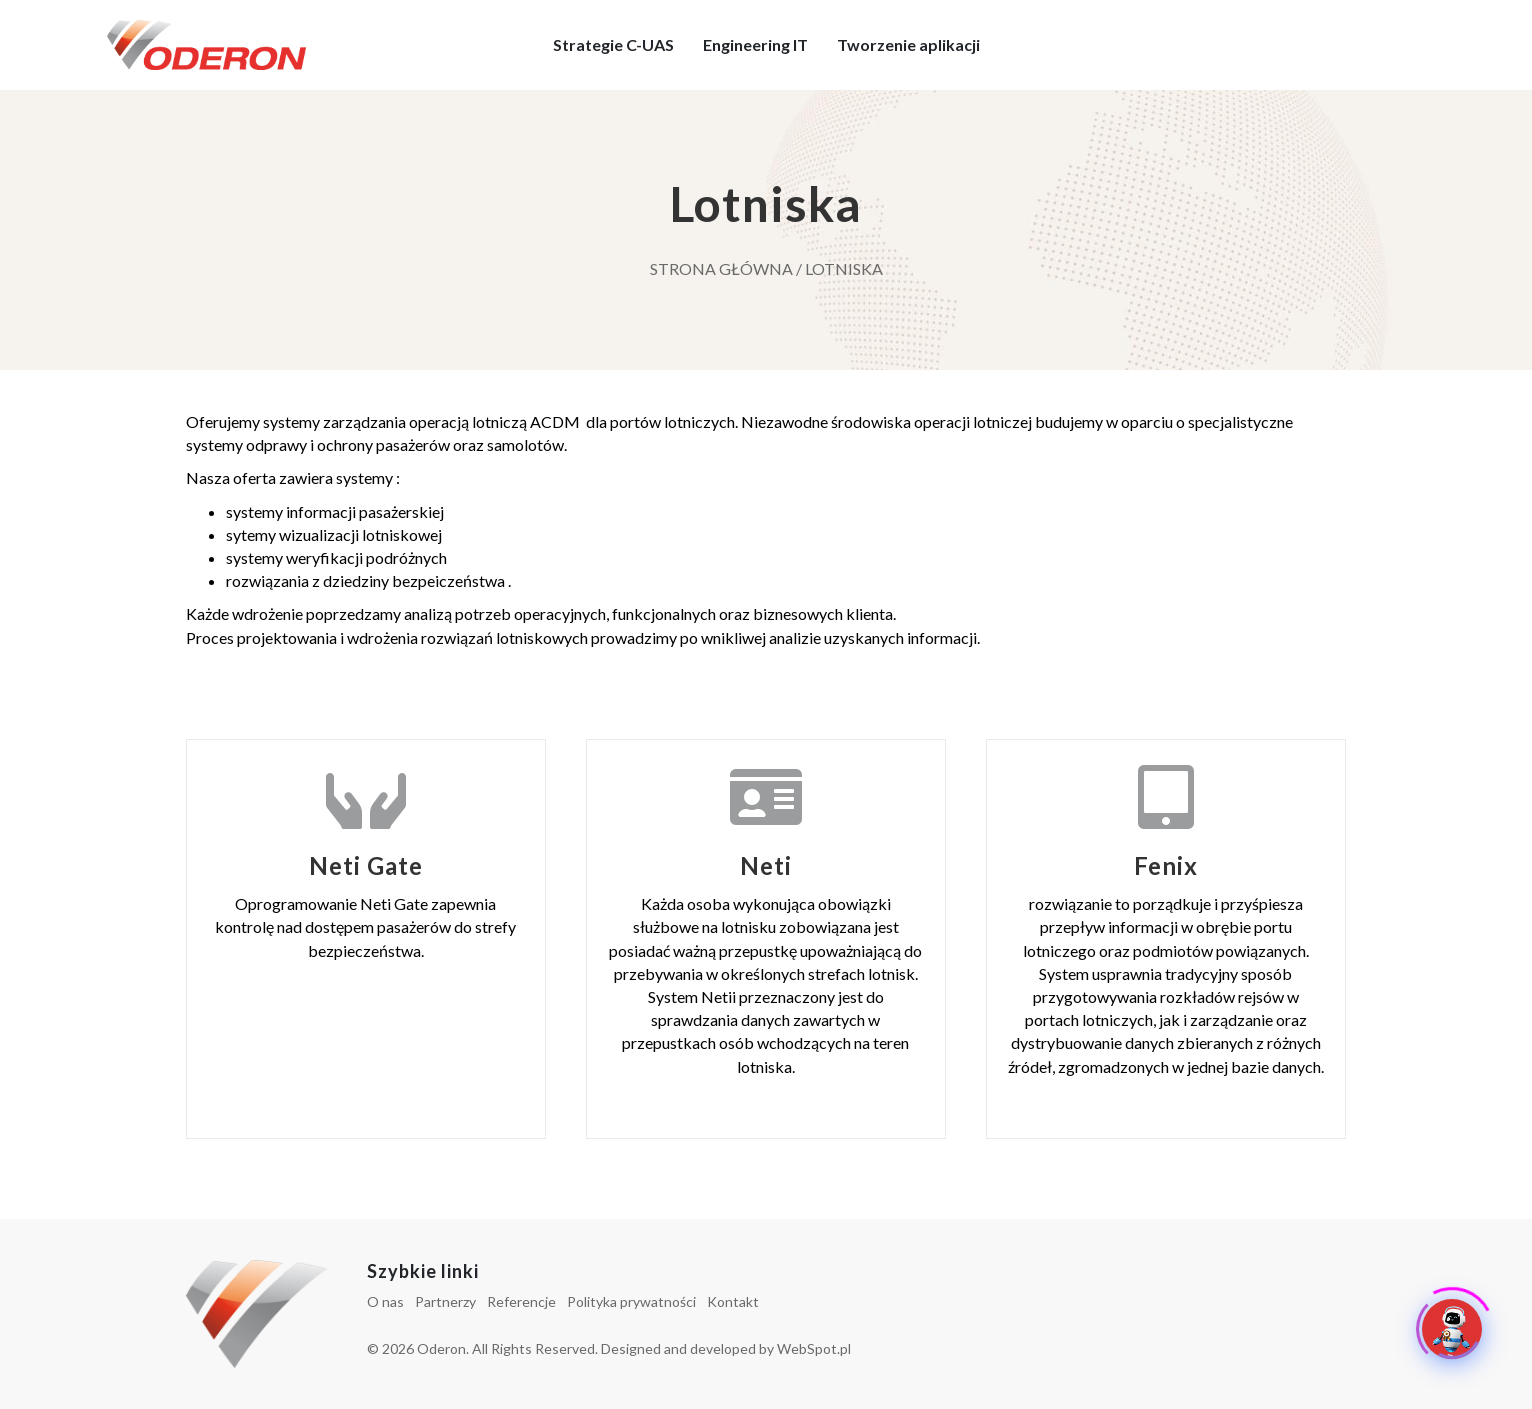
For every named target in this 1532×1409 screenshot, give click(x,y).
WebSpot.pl (814, 1348)
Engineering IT (755, 44)
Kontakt (733, 1301)
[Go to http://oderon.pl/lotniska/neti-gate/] (366, 939)
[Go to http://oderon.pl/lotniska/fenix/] (1166, 939)
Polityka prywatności (631, 1301)
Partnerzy (445, 1301)
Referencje (521, 1301)
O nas (385, 1301)
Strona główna (721, 268)
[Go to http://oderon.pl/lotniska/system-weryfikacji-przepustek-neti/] (766, 939)
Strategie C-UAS (613, 44)
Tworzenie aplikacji (908, 44)
